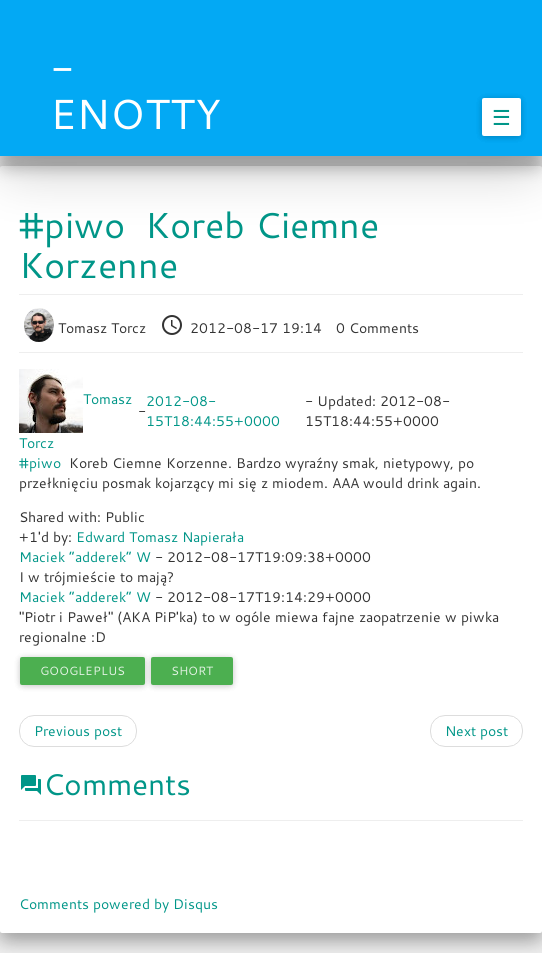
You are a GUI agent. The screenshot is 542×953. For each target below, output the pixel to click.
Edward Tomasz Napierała (160, 537)
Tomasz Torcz (87, 328)
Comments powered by (118, 904)
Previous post (78, 731)
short (192, 670)
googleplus (82, 670)
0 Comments (377, 328)
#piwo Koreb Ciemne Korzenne (199, 244)
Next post (476, 731)
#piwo (40, 463)
